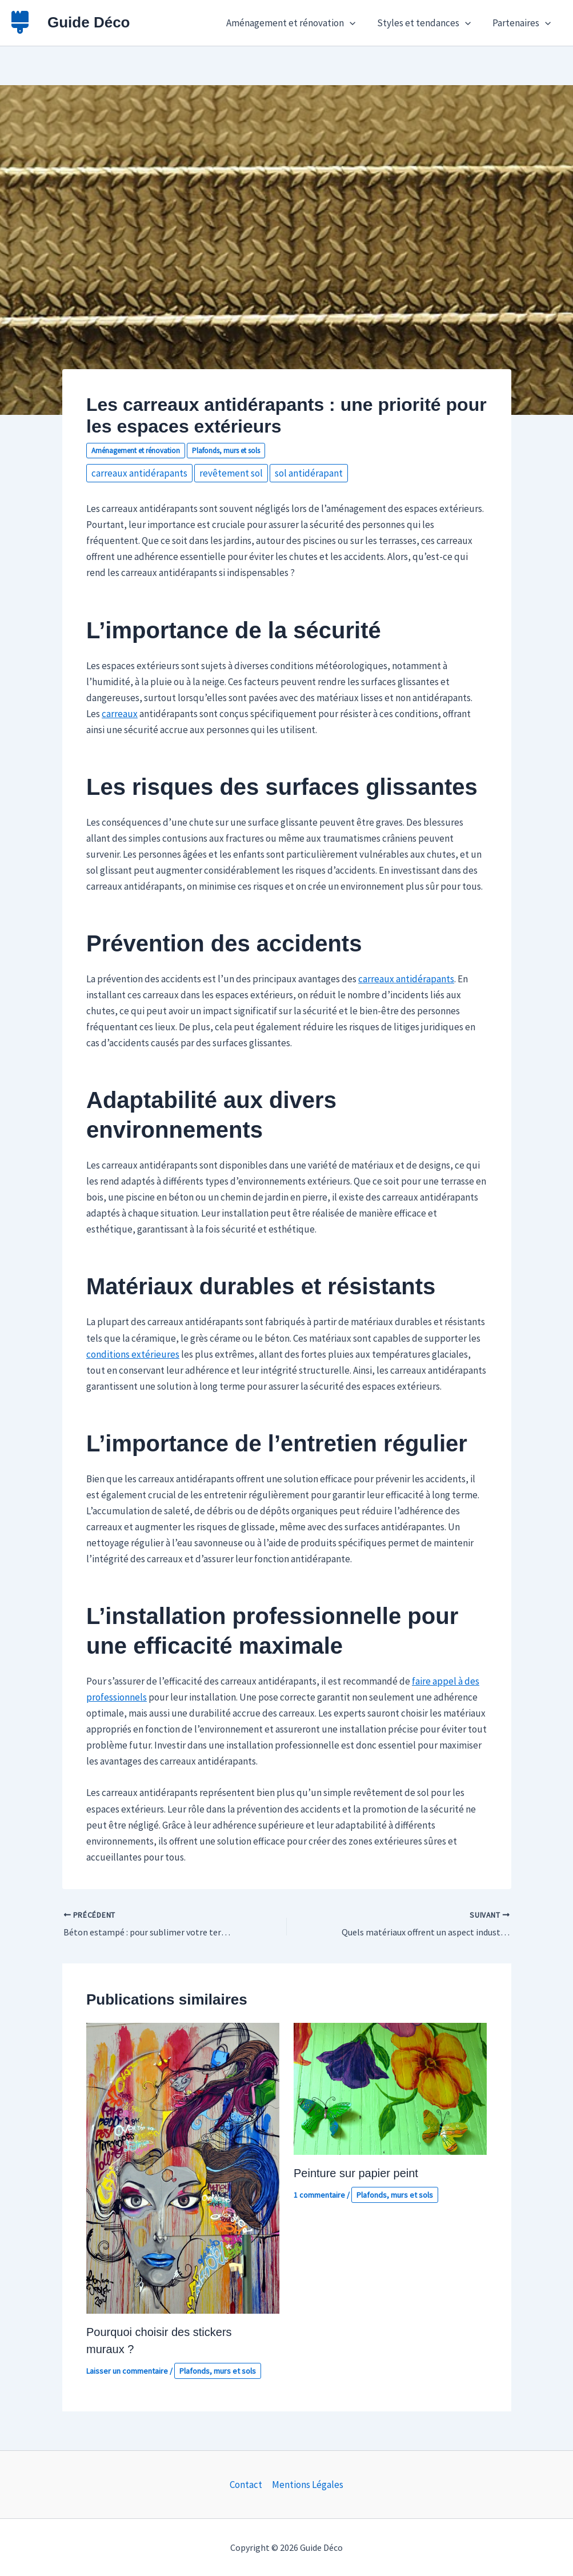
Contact (246, 2484)
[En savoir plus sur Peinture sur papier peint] (390, 2088)
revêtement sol (231, 473)
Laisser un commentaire (127, 2371)
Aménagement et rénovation (295, 23)
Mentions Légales (307, 2484)
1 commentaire (319, 2195)
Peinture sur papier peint (356, 2173)
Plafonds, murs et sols (226, 450)
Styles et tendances (427, 23)
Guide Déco (88, 22)
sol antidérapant (309, 473)
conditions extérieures (132, 1354)
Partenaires (523, 23)
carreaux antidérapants (139, 473)
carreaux (120, 713)
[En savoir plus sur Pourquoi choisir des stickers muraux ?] (182, 2167)
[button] (354, 23)
